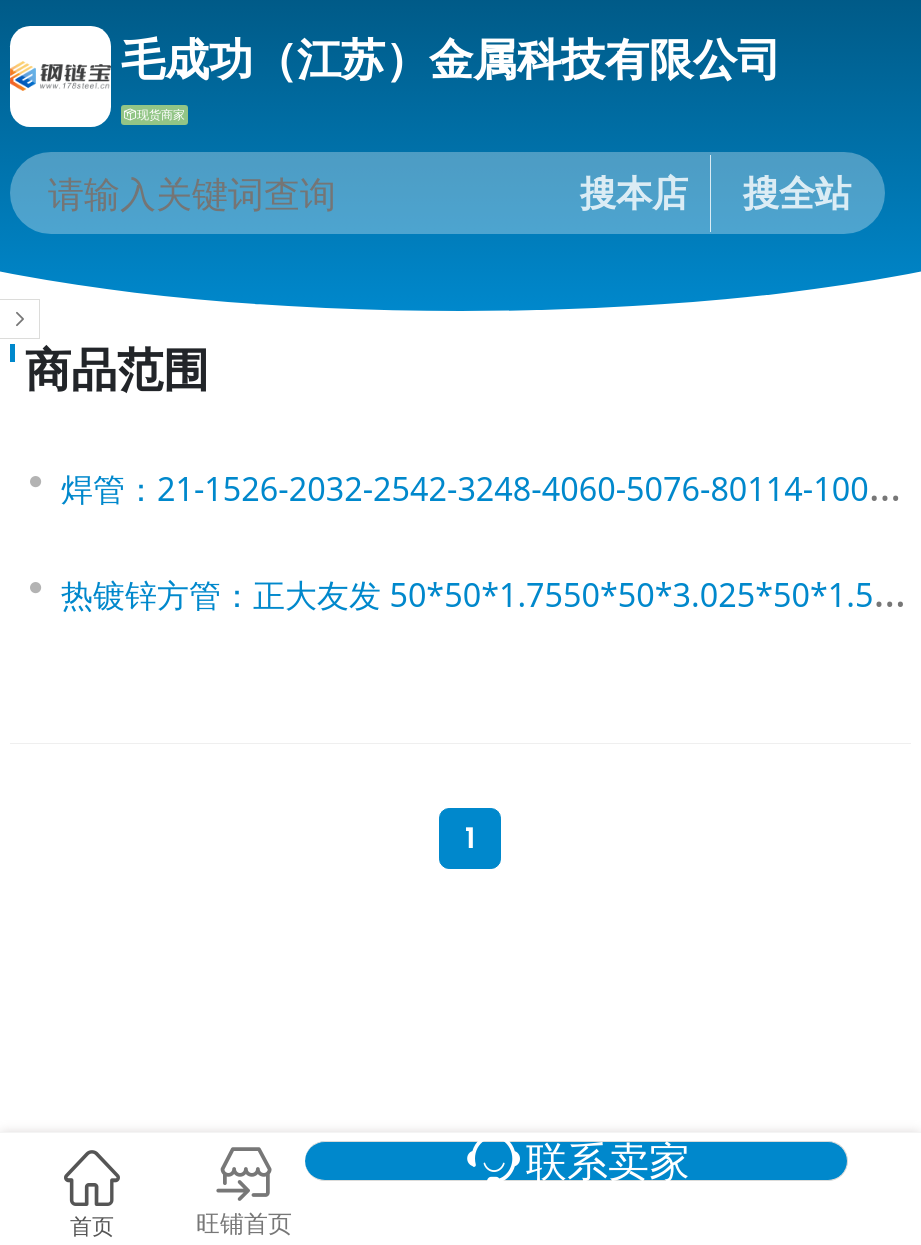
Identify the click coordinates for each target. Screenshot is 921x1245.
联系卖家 (672, 1152)
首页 (92, 1219)
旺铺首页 (276, 1219)
